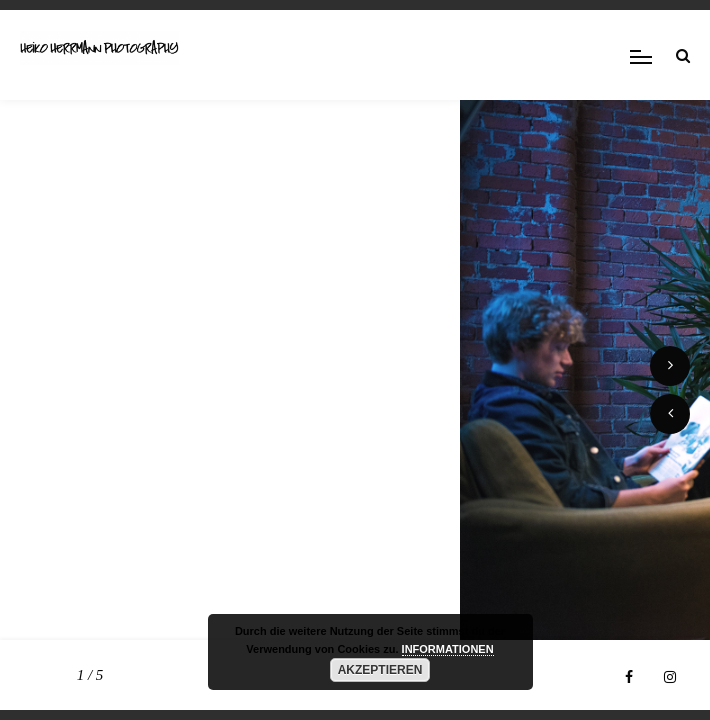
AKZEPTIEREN (380, 670)
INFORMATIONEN (448, 649)
